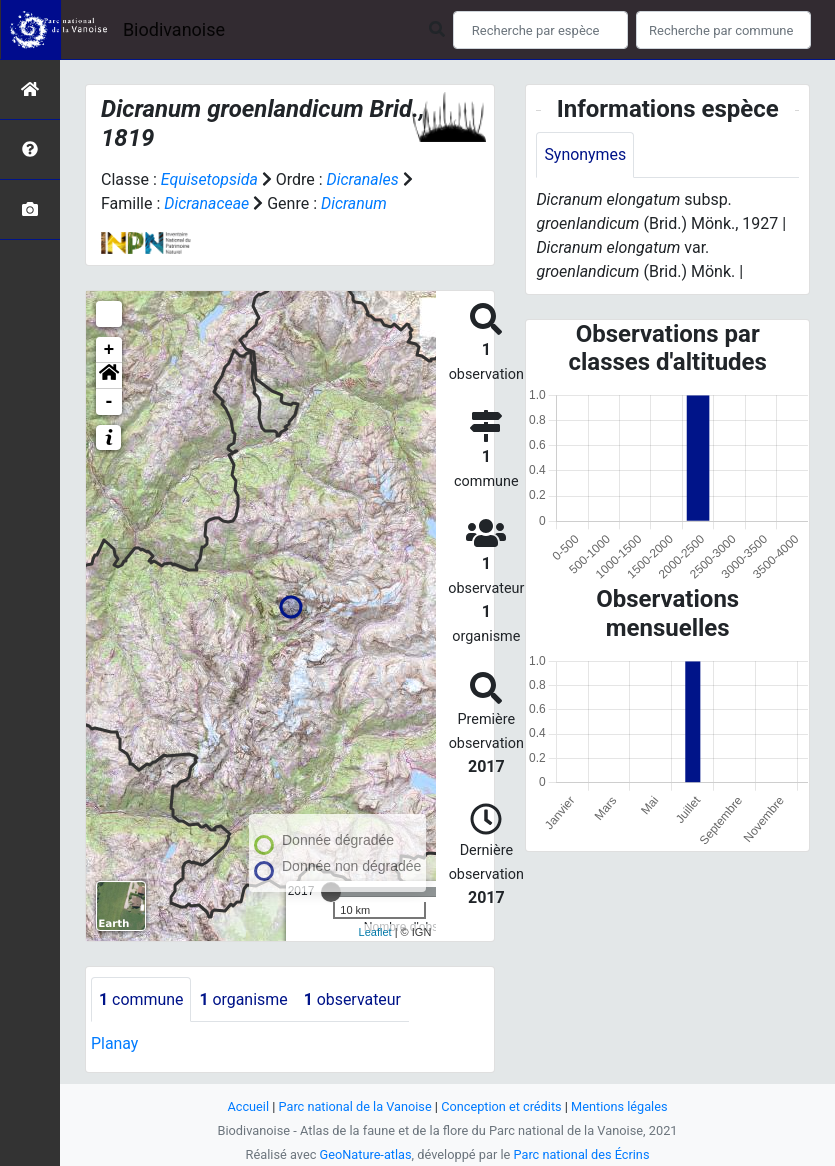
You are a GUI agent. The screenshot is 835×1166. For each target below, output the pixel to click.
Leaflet (375, 932)
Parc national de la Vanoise (355, 1106)
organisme (244, 999)
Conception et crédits (501, 1106)
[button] (109, 376)
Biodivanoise (174, 29)
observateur (354, 999)
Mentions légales (620, 1106)
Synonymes (585, 154)
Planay (115, 1044)
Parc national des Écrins (581, 1154)
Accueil (247, 1106)
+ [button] (109, 350)
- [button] (109, 402)
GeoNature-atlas (365, 1154)
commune (141, 999)
